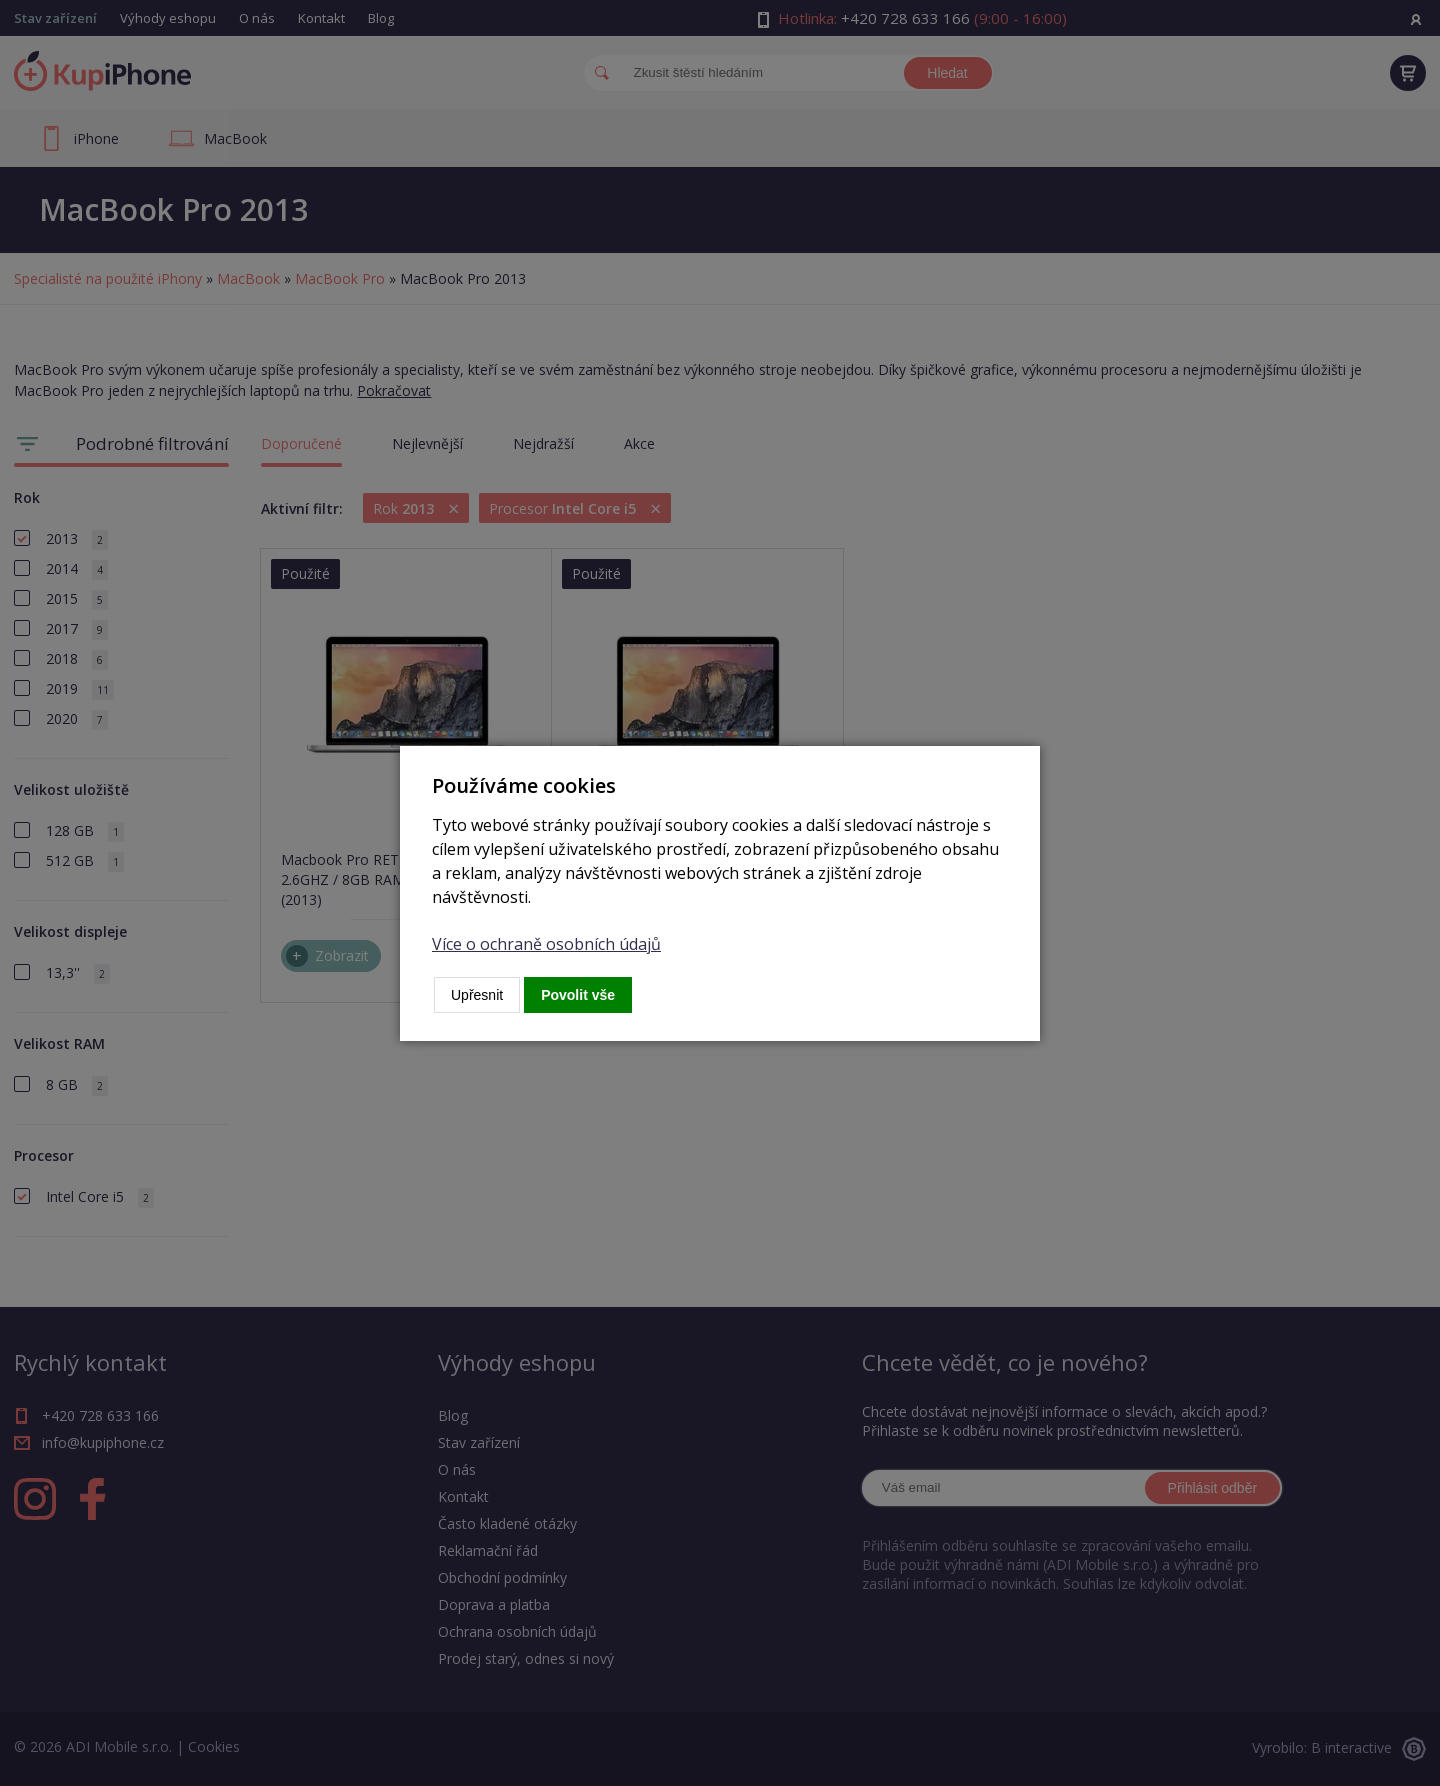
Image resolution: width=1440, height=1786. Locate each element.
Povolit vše (578, 995)
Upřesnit (477, 995)
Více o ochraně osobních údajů (546, 944)
